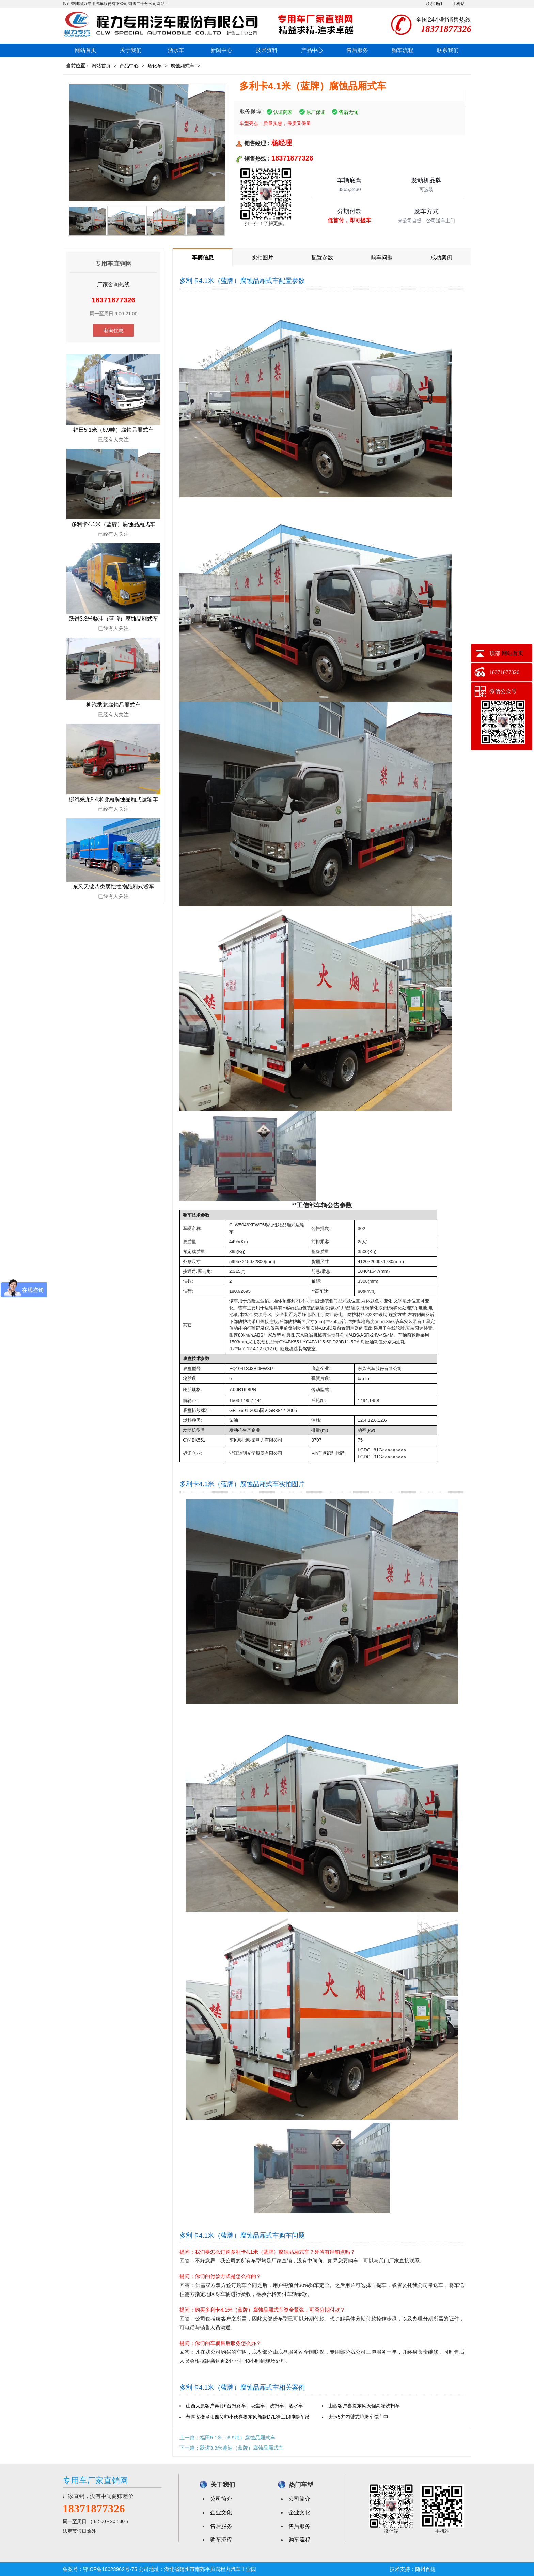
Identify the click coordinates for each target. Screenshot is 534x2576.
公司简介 (221, 2499)
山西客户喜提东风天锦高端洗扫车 (364, 2405)
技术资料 (267, 50)
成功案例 (441, 257)
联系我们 (434, 3)
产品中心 (312, 50)
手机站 (458, 3)
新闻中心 (221, 50)
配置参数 (322, 257)
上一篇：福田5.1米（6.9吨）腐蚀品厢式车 (227, 2437)
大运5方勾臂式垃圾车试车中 (358, 2417)
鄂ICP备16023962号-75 (110, 2569)
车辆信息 (203, 257)
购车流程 (402, 50)
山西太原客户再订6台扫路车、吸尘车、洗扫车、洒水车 (244, 2405)
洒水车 (176, 50)
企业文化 (221, 2512)
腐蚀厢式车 (182, 65)
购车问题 (382, 257)
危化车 (154, 65)
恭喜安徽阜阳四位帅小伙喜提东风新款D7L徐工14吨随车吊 (248, 2417)
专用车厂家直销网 (95, 2480)
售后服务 (357, 50)
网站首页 (85, 50)
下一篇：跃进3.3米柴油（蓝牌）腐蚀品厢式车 (231, 2448)
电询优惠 (113, 330)
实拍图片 (262, 257)
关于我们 (131, 50)
